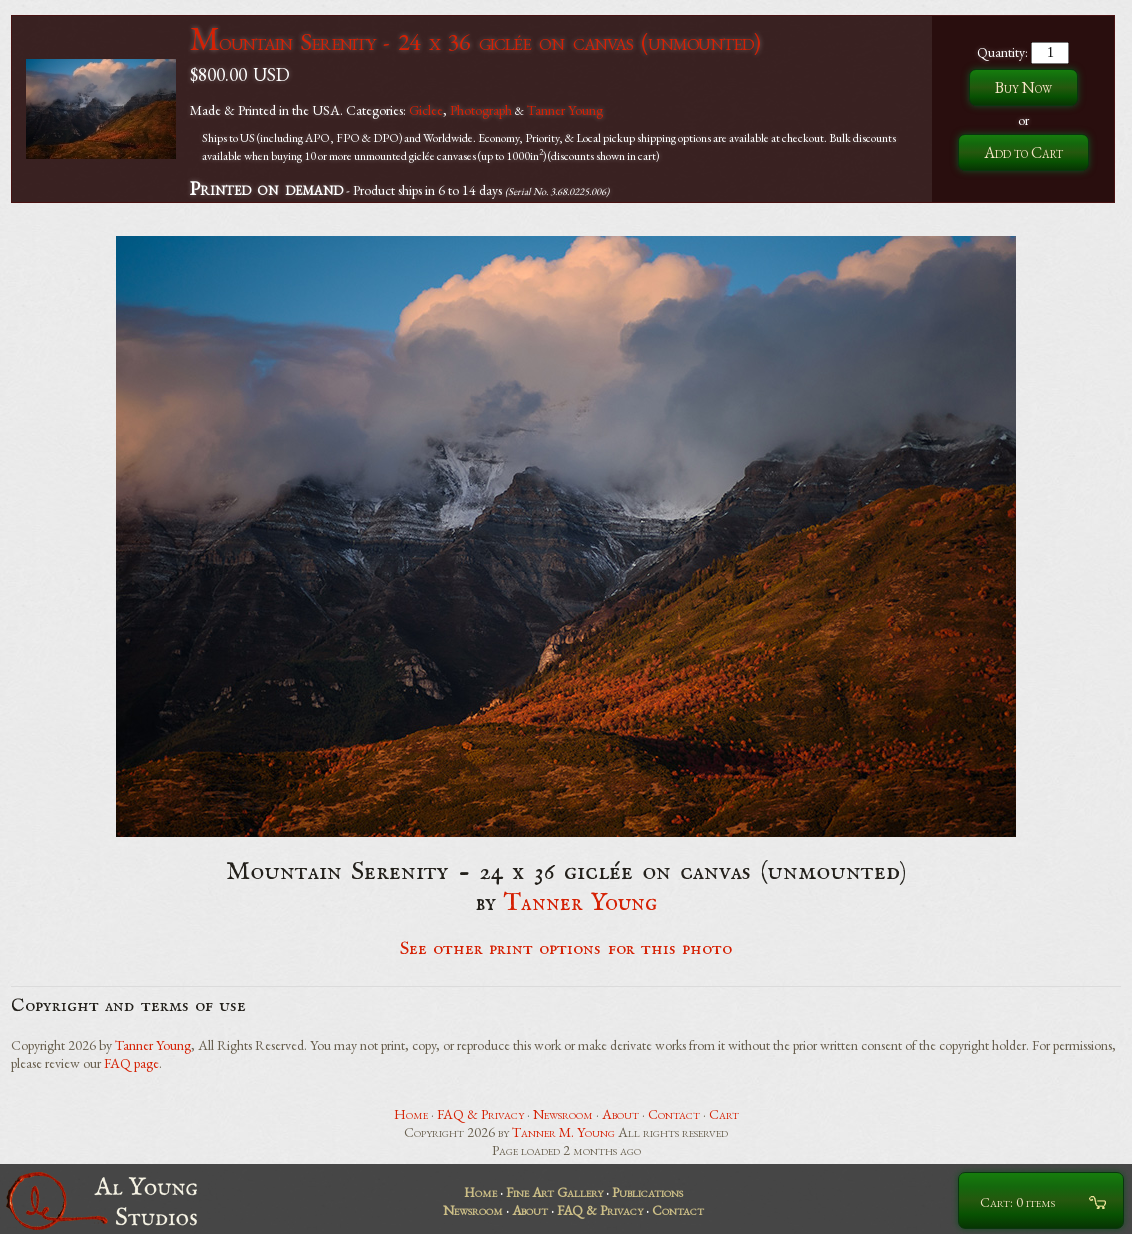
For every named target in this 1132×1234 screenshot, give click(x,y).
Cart (724, 1114)
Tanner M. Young (563, 1132)
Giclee (426, 110)
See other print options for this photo (566, 949)
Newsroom (563, 1114)
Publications (647, 1192)
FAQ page (131, 1063)
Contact (674, 1114)
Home (411, 1114)
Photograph (481, 110)
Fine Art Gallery (554, 1192)
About (620, 1114)
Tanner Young (565, 110)
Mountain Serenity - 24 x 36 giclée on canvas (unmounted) (475, 41)
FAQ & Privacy (480, 1114)
